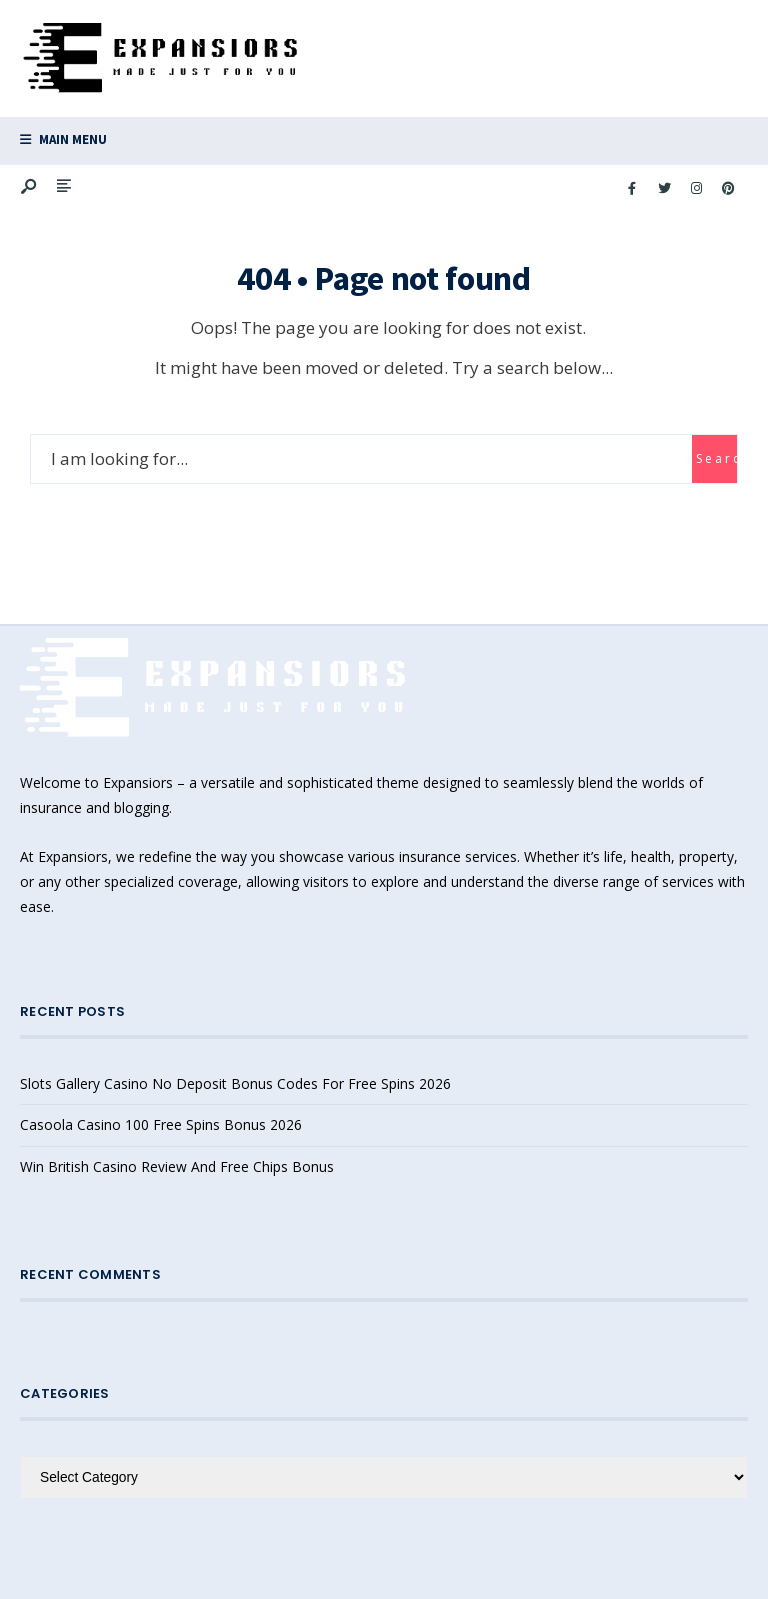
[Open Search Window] (30, 187)
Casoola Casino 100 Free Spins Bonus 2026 (161, 1124)
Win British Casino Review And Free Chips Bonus (177, 1166)
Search (716, 458)
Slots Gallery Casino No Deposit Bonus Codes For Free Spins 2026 (235, 1083)
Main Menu (63, 139)
